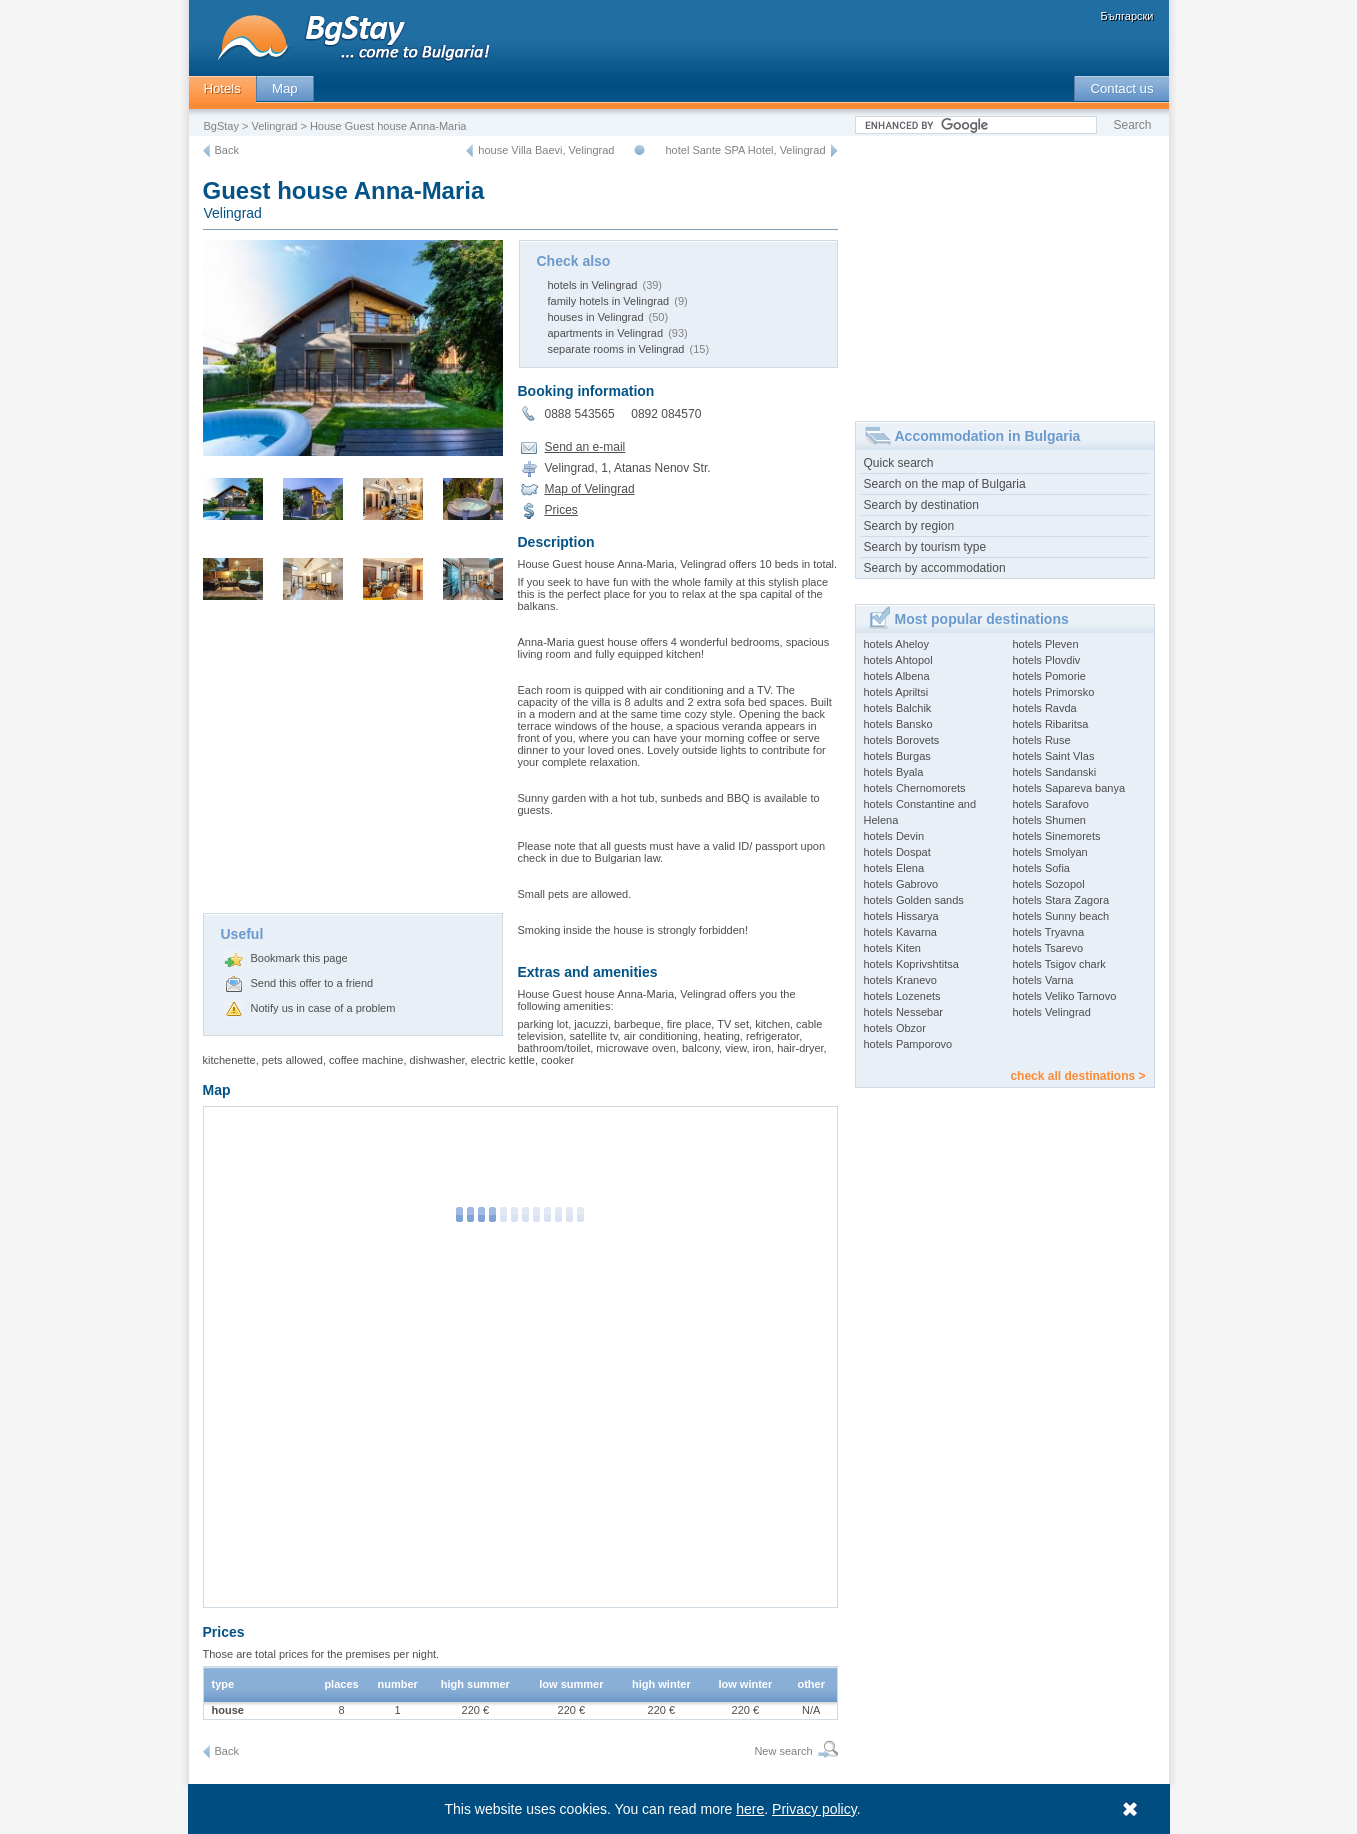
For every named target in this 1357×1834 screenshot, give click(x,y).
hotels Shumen (1049, 820)
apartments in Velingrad (606, 333)
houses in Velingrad (596, 317)
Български (1127, 16)
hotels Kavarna (900, 932)
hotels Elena (894, 868)
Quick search (899, 463)
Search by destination (921, 505)
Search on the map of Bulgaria (945, 484)
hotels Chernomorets (915, 788)
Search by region (909, 526)
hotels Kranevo (900, 980)
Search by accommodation (935, 568)
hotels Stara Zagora (1061, 900)
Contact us (1121, 88)
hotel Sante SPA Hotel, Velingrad (745, 150)
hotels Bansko (898, 724)
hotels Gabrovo (901, 884)
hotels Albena (897, 676)
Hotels (222, 88)
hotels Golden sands (914, 900)
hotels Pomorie (1049, 676)
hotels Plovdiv (1047, 660)
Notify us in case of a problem (323, 1008)
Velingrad (275, 126)
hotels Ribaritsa (1051, 724)
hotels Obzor (895, 1028)
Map (285, 88)
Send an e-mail (585, 447)
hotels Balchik (898, 708)
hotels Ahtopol (898, 660)
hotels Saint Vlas (1054, 756)
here (750, 1809)
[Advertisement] (353, 763)
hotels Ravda (1045, 708)
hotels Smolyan (1050, 852)
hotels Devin (894, 836)
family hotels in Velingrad (609, 301)
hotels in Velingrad (593, 285)
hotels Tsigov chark (1059, 964)
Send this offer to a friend (312, 983)
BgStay (221, 126)
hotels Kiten (892, 948)
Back (227, 150)
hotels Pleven (1046, 644)
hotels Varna (1043, 980)
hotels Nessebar (904, 1012)
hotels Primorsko (1054, 692)
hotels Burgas (897, 756)
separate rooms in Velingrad (616, 349)
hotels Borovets (902, 740)
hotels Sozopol (1049, 884)
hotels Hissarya (901, 916)
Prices (561, 510)
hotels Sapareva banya (1069, 788)
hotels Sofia (1041, 868)
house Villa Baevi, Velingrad (546, 150)
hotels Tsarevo (1048, 948)
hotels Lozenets (902, 996)
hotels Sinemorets (1057, 836)
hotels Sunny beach (1061, 916)
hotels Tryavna (1049, 932)
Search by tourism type (925, 547)
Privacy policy (814, 1809)
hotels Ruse (1042, 740)
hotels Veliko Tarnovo (1065, 996)
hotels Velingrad (1052, 1012)
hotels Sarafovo (1051, 804)
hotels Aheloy (896, 644)
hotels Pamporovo (908, 1044)
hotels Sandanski (1055, 772)
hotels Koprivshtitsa (911, 964)
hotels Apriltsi (896, 692)
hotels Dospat (897, 852)
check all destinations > (1077, 1076)
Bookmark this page (299, 958)
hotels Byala (894, 772)
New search (783, 1751)
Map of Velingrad (590, 489)
